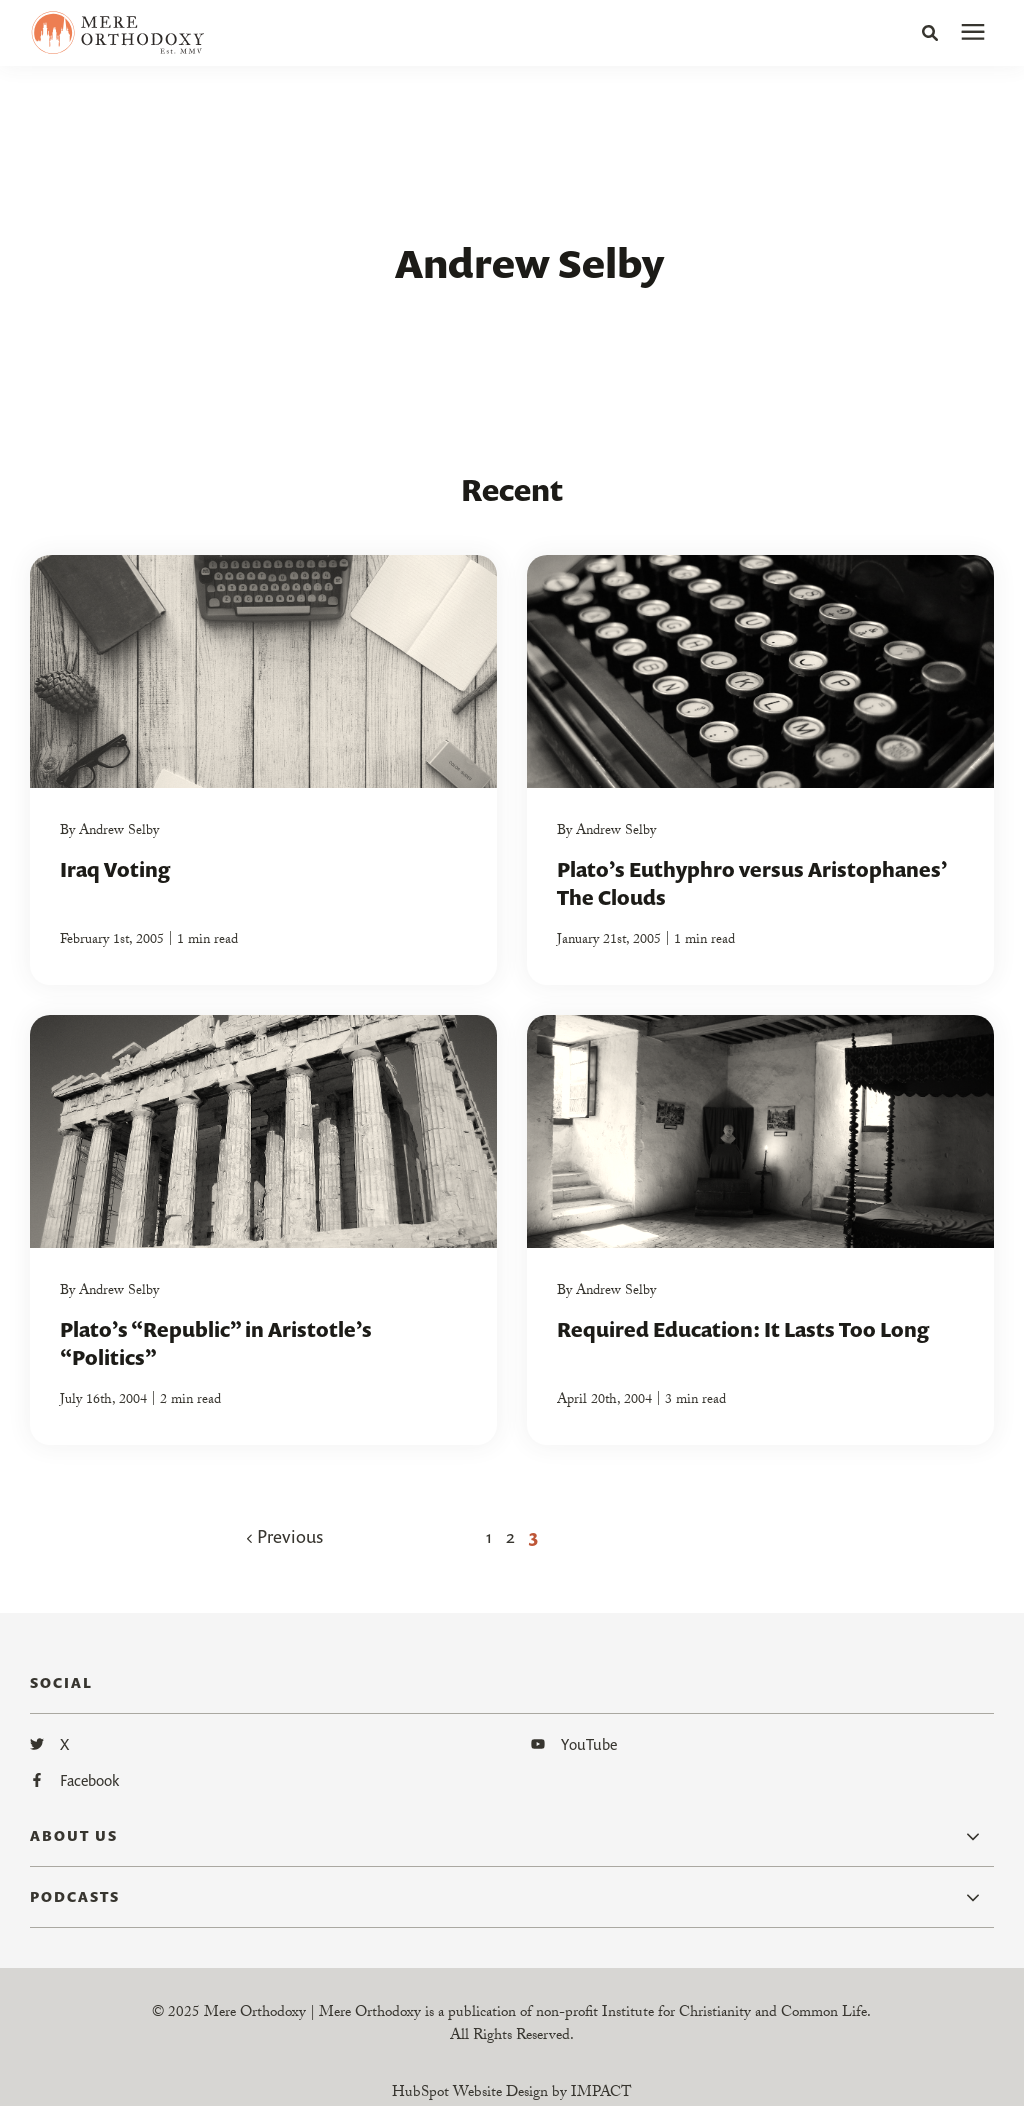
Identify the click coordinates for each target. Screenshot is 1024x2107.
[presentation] (973, 33)
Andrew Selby (119, 832)
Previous (285, 1536)
